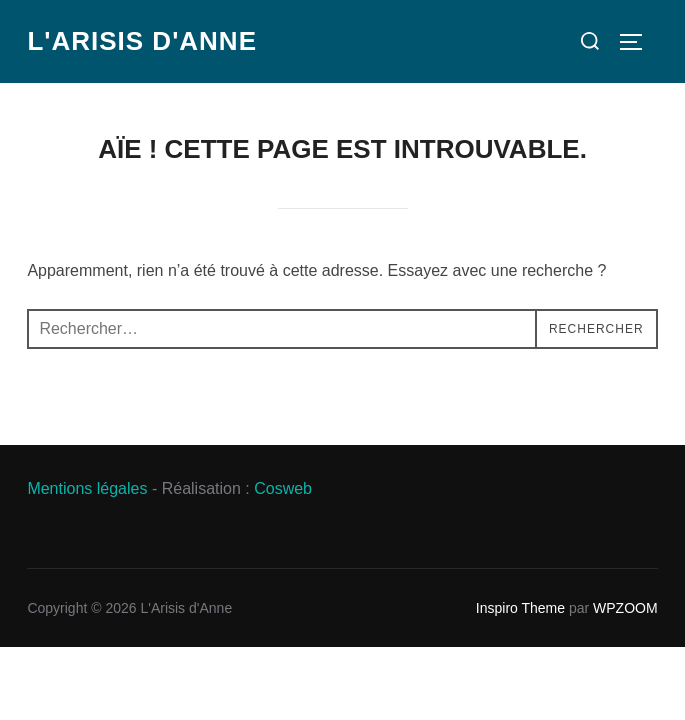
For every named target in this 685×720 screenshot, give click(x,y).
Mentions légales (87, 488)
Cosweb (283, 488)
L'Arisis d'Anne (142, 41)
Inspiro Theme (520, 608)
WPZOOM (625, 608)
